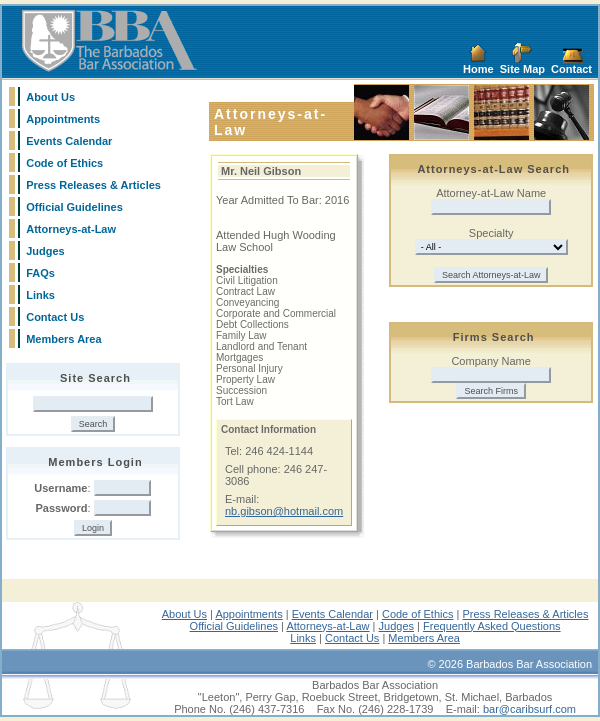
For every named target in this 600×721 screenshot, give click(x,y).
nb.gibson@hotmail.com (284, 511)
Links (40, 295)
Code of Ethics (64, 163)
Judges (45, 251)
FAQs (40, 273)
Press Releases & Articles (93, 185)
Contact (571, 69)
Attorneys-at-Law (71, 229)
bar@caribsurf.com (529, 709)
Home (478, 69)
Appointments (63, 119)
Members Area (63, 339)
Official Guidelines (74, 207)
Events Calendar (69, 141)
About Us (50, 97)
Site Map (522, 69)
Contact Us (55, 317)
